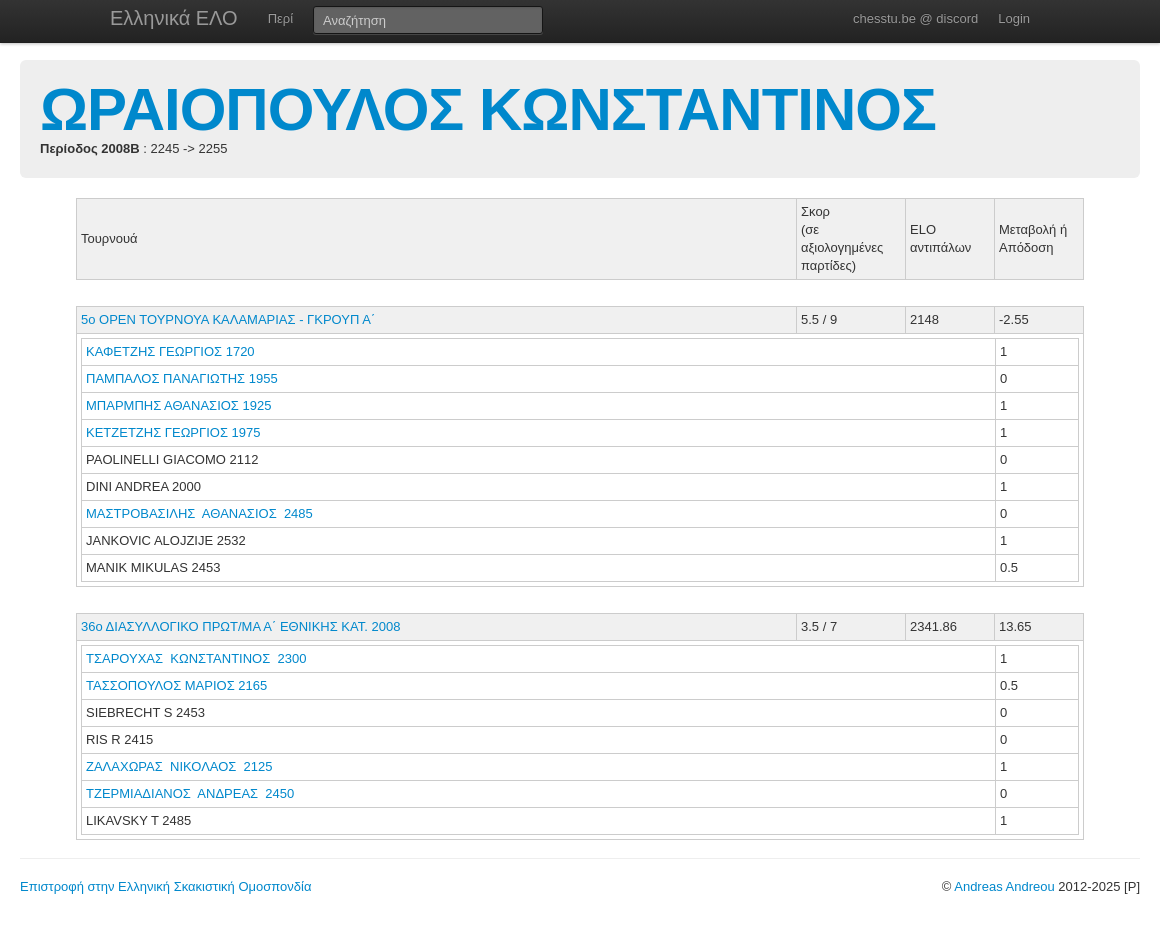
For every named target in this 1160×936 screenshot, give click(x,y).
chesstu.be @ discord (915, 18)
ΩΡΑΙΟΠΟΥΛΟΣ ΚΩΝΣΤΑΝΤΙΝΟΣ (488, 109)
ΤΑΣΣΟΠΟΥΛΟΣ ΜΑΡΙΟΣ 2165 (176, 685)
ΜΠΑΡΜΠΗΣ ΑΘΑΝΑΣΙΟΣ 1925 (178, 405)
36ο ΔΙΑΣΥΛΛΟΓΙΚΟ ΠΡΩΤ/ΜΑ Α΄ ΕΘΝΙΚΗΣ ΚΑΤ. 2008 (240, 626)
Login (1014, 18)
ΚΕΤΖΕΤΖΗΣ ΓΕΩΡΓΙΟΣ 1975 (173, 432)
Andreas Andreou (1004, 886)
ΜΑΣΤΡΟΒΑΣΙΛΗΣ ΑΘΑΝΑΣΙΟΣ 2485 (199, 513)
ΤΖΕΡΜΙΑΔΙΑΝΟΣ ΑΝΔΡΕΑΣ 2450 (190, 793)
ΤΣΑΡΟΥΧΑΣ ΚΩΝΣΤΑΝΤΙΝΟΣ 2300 (196, 658)
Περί (280, 18)
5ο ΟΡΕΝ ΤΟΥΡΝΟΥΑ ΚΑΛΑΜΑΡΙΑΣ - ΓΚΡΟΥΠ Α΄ (228, 319)
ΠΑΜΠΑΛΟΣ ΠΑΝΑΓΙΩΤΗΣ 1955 (182, 378)
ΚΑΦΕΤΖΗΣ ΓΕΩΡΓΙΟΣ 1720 (170, 351)
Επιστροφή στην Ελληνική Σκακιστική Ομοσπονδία (165, 886)
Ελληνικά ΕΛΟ (174, 18)
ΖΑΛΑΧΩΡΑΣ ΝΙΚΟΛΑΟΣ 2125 (179, 766)
